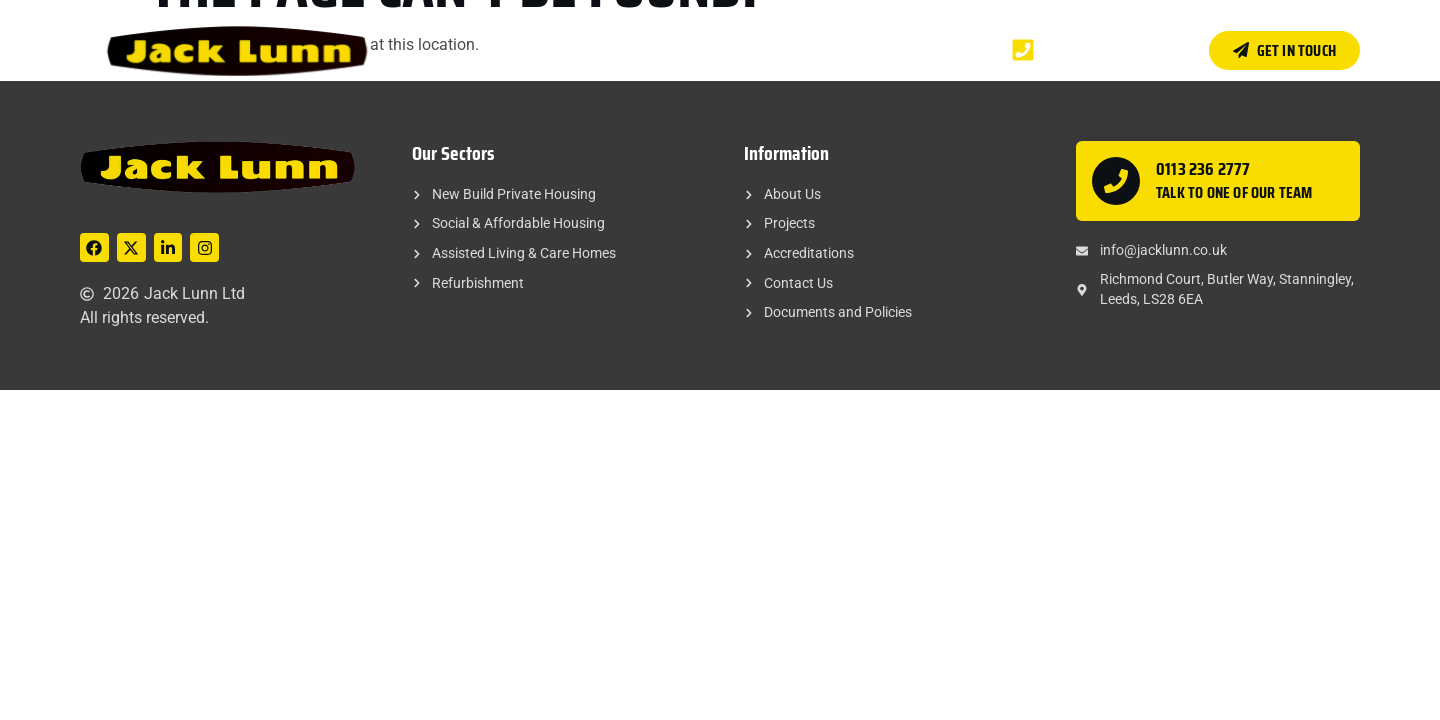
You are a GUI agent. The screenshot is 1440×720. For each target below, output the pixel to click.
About (603, 49)
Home (533, 49)
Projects (683, 49)
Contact (899, 49)
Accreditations (792, 49)
